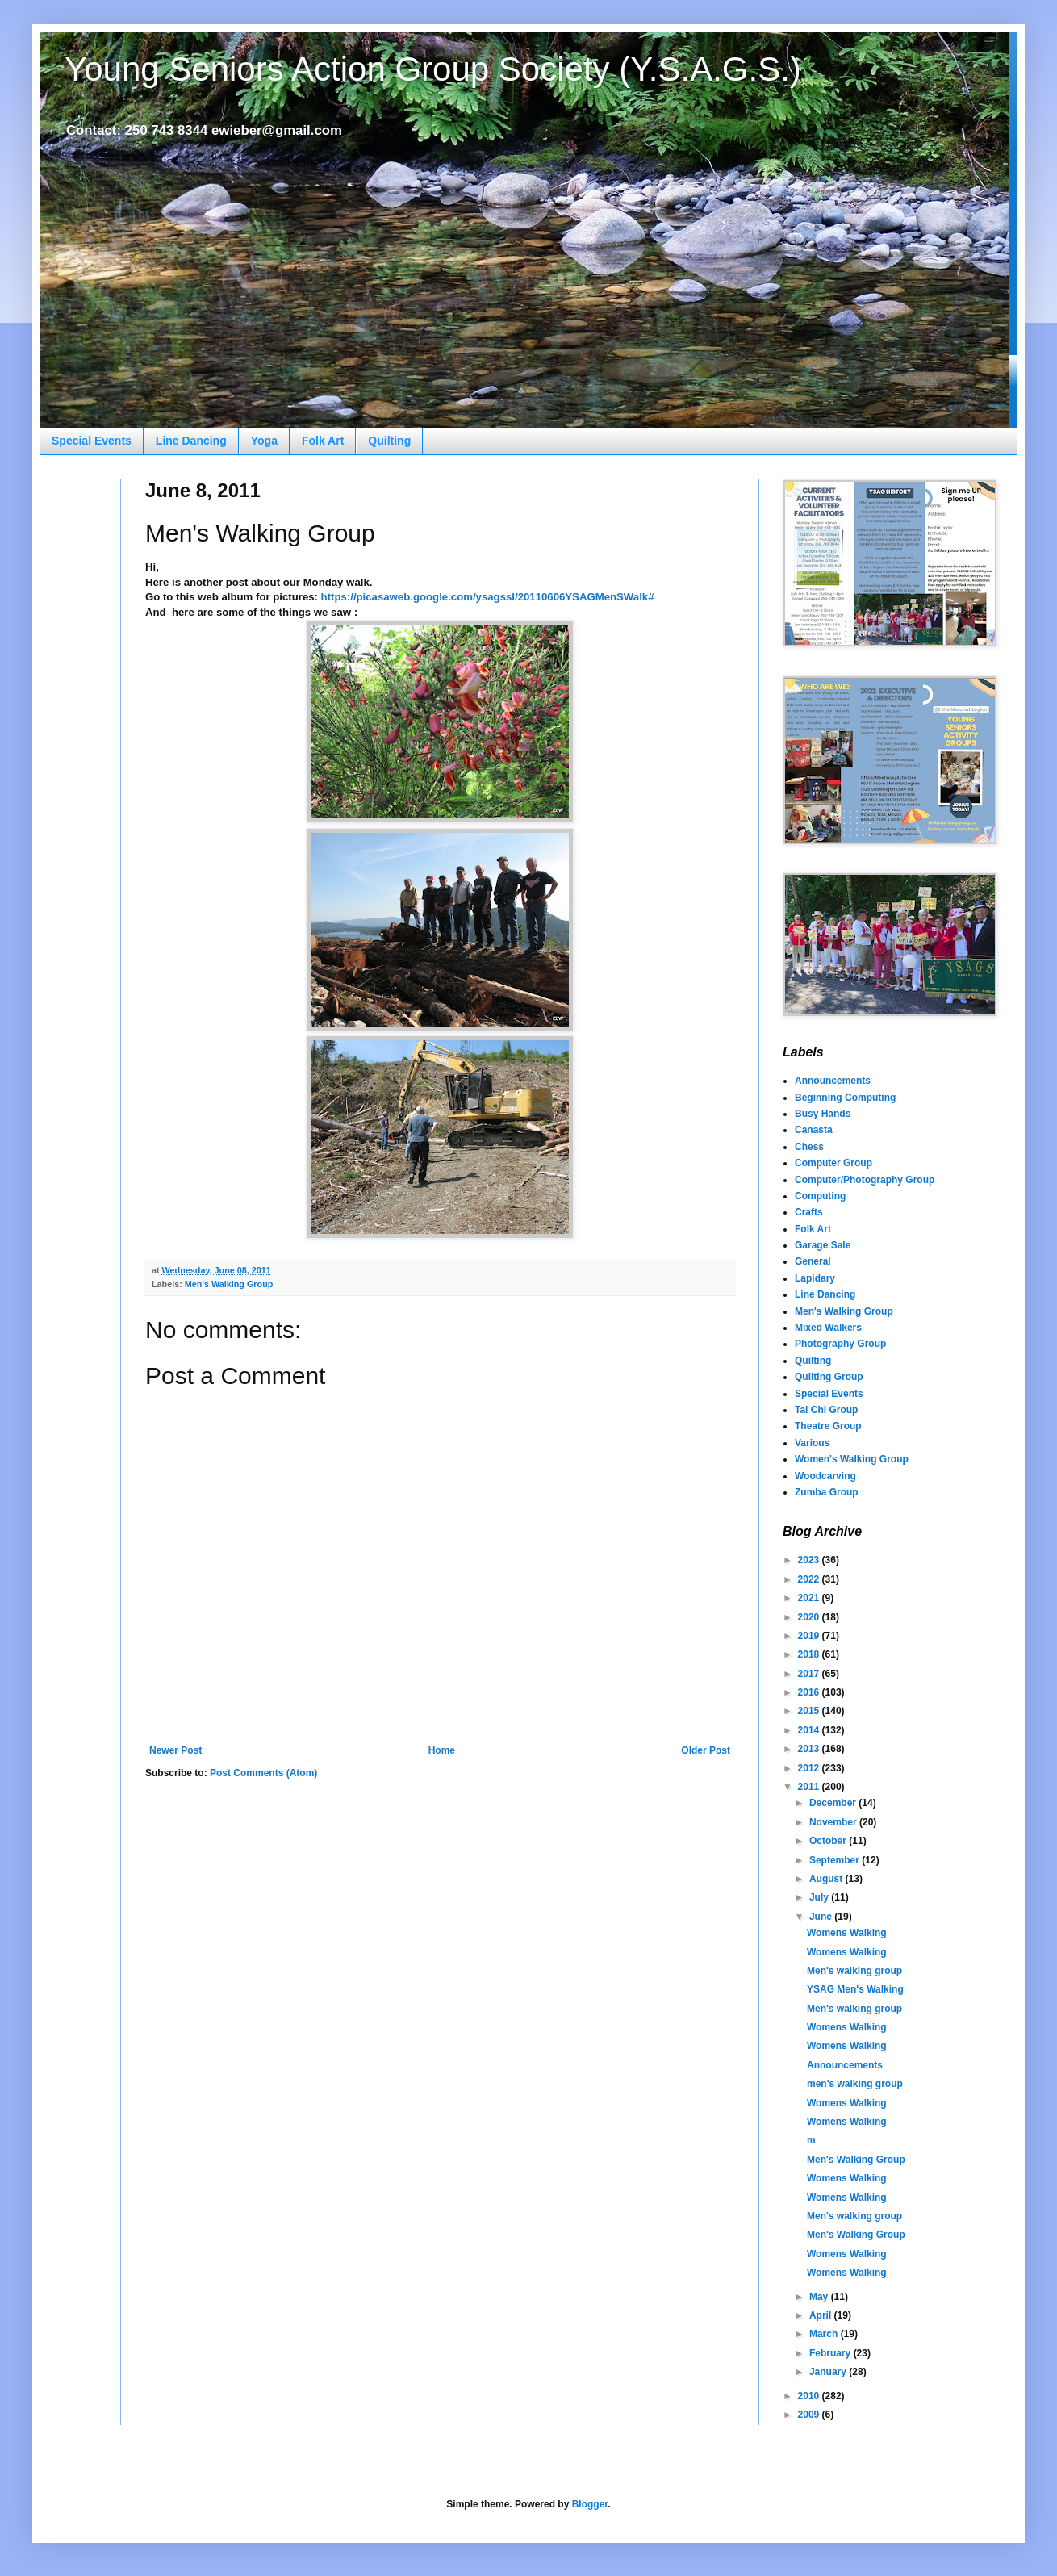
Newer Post (175, 1750)
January (829, 2371)
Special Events (92, 440)
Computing (820, 1196)
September (835, 1860)
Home (441, 1750)
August (827, 1878)
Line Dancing (191, 440)
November (834, 1822)
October (829, 1840)
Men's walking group (854, 1970)
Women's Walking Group (852, 1459)
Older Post (705, 1750)
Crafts (809, 1212)
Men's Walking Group (229, 1284)
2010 (810, 2396)
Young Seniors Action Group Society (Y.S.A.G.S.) (433, 69)
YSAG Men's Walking (855, 1989)
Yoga (264, 440)
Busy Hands (822, 1113)
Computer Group (833, 1163)
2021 (810, 1598)
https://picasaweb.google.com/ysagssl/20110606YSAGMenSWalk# (487, 597)
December (834, 1803)
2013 (810, 1748)
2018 (810, 1654)
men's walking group (855, 2083)
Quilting (389, 440)
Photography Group (840, 1343)
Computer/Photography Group (864, 1180)
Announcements (833, 1080)
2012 (810, 1768)
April (821, 2315)
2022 (810, 1579)
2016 (810, 1692)
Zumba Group (827, 1492)
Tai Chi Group (826, 1410)
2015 (810, 1711)
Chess (809, 1146)
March (825, 2334)
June (821, 1916)
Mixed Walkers (828, 1327)
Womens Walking (847, 1932)
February (831, 2353)
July (820, 1897)
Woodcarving (825, 1476)
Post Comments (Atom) (263, 1773)
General (813, 1261)
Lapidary (815, 1278)
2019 (810, 1635)
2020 (810, 1617)
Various (812, 1443)
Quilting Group (829, 1376)
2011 (810, 1786)
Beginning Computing (845, 1097)
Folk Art (323, 440)
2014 (810, 1730)
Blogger (590, 2504)
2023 (810, 1560)
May (820, 2296)
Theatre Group (828, 1426)
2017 (810, 1673)
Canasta (814, 1129)
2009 (810, 2414)
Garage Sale (822, 1245)
